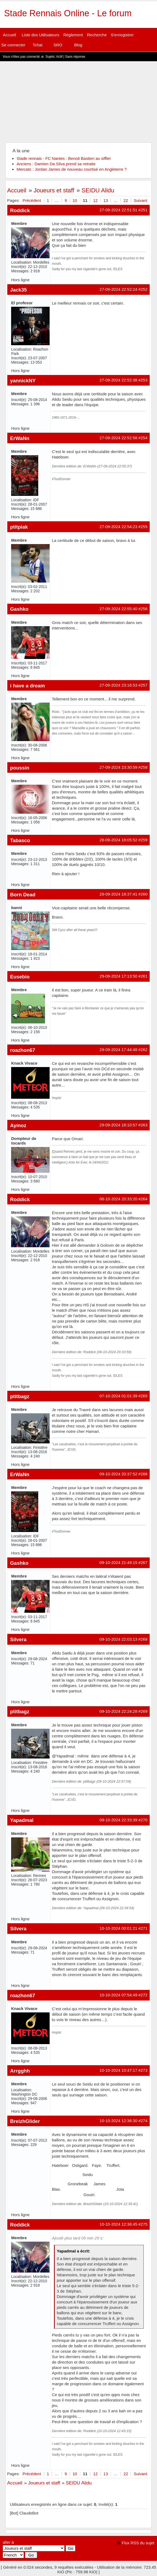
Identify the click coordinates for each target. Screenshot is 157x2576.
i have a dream (27, 686)
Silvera (18, 1639)
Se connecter (13, 45)
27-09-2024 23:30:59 (118, 767)
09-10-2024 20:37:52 (118, 1474)
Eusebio (20, 977)
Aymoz (18, 1125)
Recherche (97, 35)
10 (75, 200)
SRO (57, 45)
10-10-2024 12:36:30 (118, 2120)
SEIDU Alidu (98, 190)
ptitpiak (19, 527)
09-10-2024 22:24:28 (118, 1711)
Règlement (73, 35)
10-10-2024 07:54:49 (118, 1995)
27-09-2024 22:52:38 (118, 380)
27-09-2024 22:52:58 (118, 437)
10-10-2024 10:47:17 (118, 2070)
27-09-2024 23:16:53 (118, 685)
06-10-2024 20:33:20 (118, 1199)
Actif (59, 57)
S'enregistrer (122, 35)
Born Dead (22, 894)
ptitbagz (19, 1396)
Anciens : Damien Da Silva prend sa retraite (56, 163)
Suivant (140, 200)
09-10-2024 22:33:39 (118, 1820)
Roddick (20, 210)
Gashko (19, 609)
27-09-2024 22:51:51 (118, 210)
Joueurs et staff (54, 190)
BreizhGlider (25, 2121)
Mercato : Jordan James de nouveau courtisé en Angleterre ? (72, 169)
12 (95, 200)
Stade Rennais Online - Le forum (68, 13)
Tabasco (20, 840)
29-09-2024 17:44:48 (118, 1049)
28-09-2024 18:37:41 (118, 894)
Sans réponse (75, 57)
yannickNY (23, 380)
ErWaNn (19, 438)
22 (125, 200)
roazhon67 (22, 1050)
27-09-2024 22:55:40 (118, 608)
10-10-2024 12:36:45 (118, 2224)
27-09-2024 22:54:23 (118, 526)
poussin (19, 768)
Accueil (9, 35)
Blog (78, 45)
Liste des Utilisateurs (40, 35)
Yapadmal (21, 1820)
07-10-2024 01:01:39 (118, 1396)
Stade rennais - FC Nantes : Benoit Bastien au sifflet (64, 158)
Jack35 (18, 290)
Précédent (32, 200)
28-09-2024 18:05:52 (118, 840)
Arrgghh (20, 2071)
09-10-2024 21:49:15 (118, 1562)
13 (105, 200)
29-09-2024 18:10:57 (118, 1125)
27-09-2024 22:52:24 (118, 289)
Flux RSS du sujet (138, 2543)
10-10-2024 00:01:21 (118, 1928)
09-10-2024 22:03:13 (118, 1639)
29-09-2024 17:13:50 (118, 976)
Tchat (37, 45)
